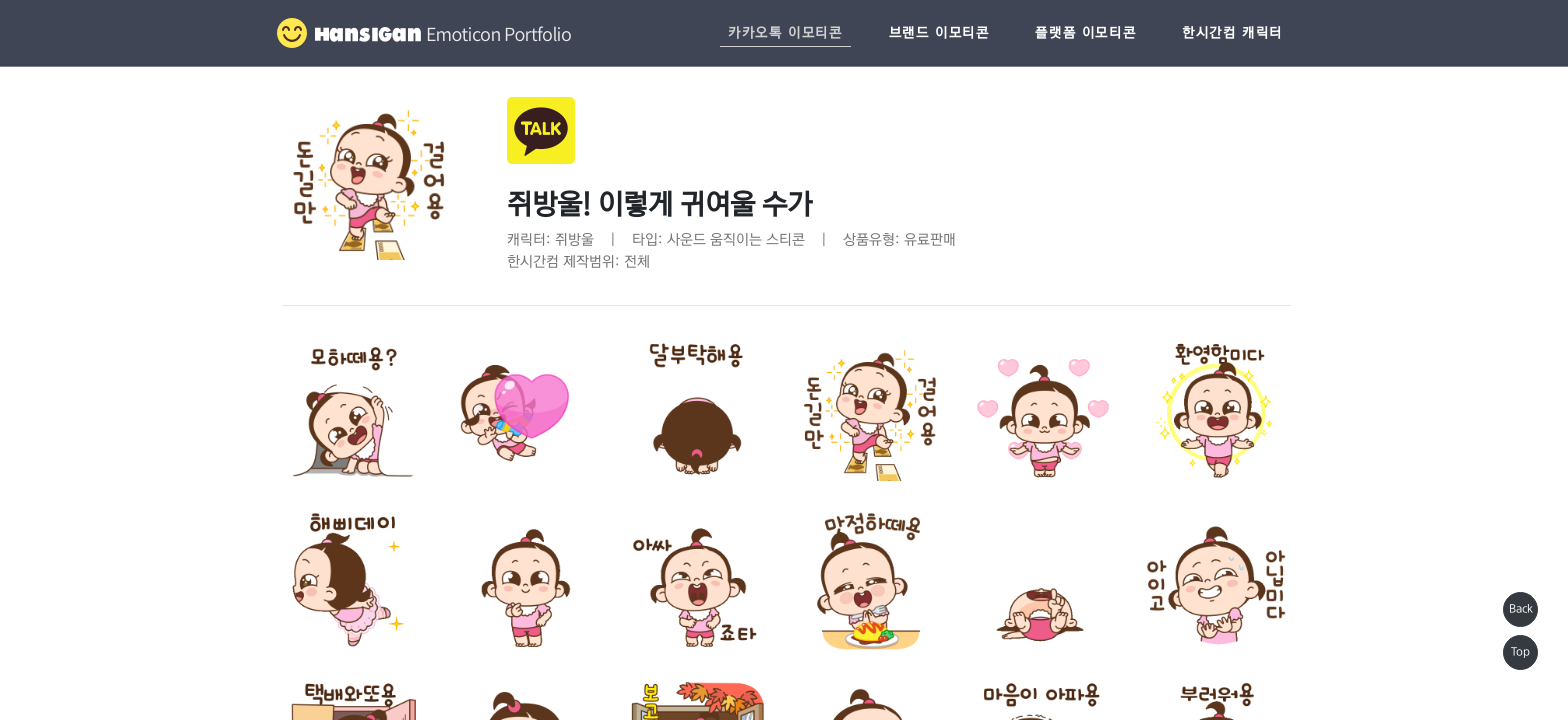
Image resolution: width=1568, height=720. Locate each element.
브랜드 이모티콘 (939, 33)
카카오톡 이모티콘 (785, 33)
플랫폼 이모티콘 (1085, 33)
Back (1521, 609)
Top (1520, 652)
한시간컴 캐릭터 (1232, 33)
